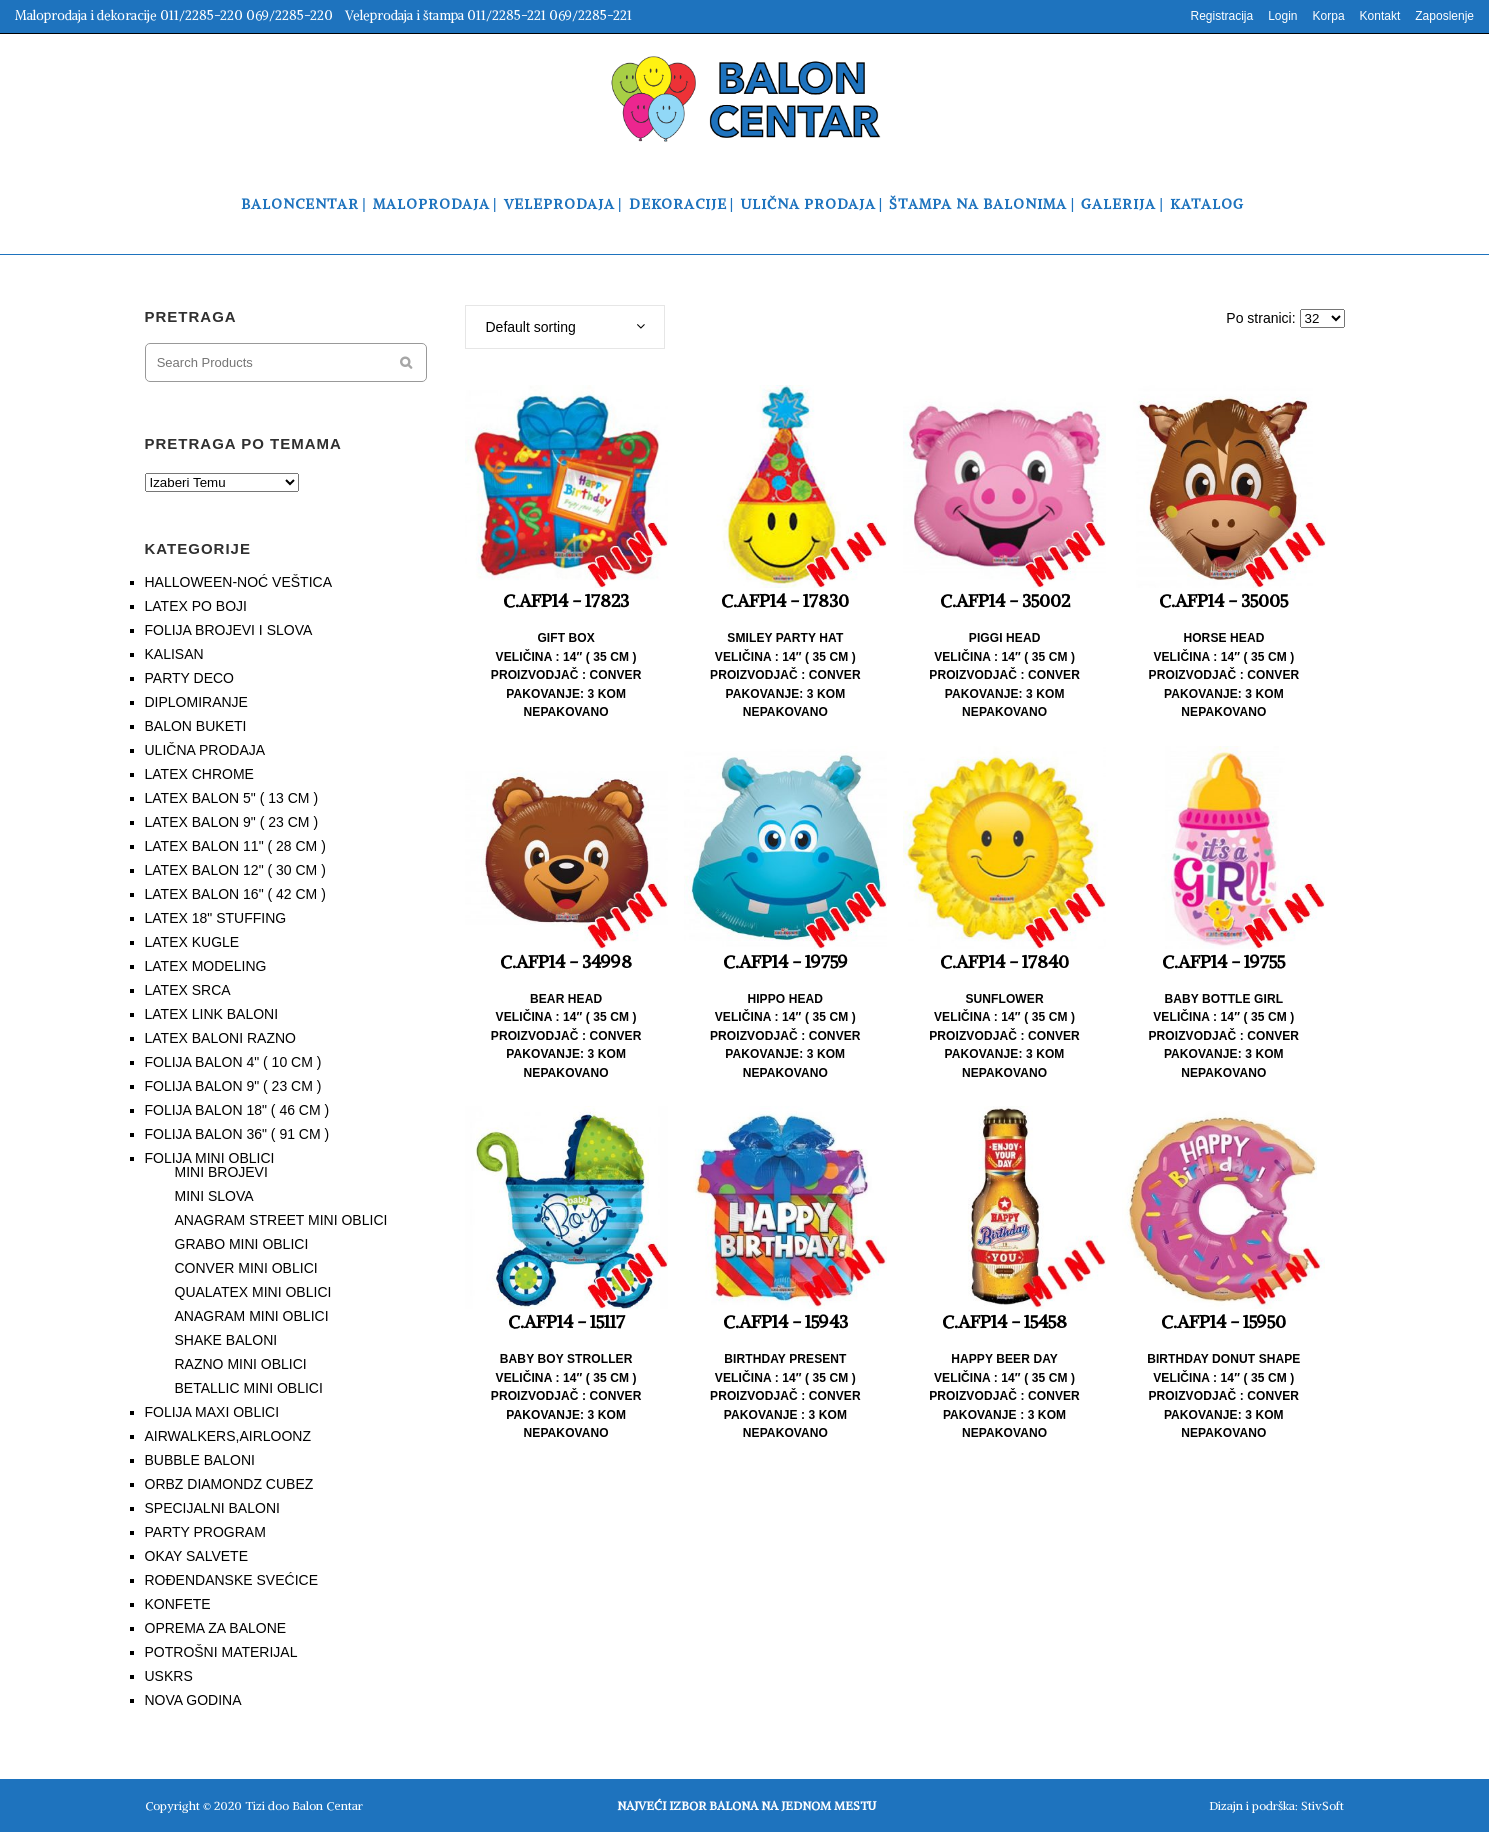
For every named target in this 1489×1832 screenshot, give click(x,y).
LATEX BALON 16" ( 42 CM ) (235, 894)
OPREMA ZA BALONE (216, 1628)
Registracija (1221, 16)
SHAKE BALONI (226, 1340)
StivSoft (1322, 1805)
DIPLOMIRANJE (196, 702)
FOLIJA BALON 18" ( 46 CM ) (237, 1110)
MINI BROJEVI (221, 1172)
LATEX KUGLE (192, 942)
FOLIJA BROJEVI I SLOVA (229, 630)
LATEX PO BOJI (196, 606)
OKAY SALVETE (197, 1556)
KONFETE (178, 1604)
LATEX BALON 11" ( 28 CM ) (235, 846)
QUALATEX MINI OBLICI (253, 1292)
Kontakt (1380, 16)
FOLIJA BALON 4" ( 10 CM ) (233, 1062)
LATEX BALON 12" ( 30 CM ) (235, 870)
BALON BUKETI (196, 726)
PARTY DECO (189, 678)
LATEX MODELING (206, 966)
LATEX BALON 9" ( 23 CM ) (232, 822)
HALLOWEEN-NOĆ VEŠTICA (238, 582)
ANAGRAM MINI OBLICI (252, 1316)
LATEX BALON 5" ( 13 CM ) (232, 798)
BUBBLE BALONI (200, 1460)
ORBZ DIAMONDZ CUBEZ (229, 1484)
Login (1282, 16)
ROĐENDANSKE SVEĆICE (231, 1580)
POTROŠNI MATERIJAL (221, 1652)
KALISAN (174, 654)
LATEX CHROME (199, 774)
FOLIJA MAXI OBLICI (212, 1412)
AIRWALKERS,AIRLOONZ (228, 1436)
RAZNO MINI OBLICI (241, 1364)
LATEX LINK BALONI (212, 1014)
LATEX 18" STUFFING (216, 918)
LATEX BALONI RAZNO (220, 1038)
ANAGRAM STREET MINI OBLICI (281, 1220)
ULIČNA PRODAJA (205, 750)
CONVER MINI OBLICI (246, 1268)
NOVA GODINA (193, 1700)
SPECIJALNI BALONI (212, 1508)
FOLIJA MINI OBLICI (210, 1158)
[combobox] (565, 327)
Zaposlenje (1444, 16)
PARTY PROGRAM (205, 1532)
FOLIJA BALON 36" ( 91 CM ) (237, 1134)
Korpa (1329, 16)
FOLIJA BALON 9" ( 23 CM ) (233, 1086)
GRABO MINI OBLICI (242, 1244)
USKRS (169, 1676)
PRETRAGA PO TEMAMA (243, 443)
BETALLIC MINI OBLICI (249, 1388)
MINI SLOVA (214, 1196)
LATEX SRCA (188, 990)
